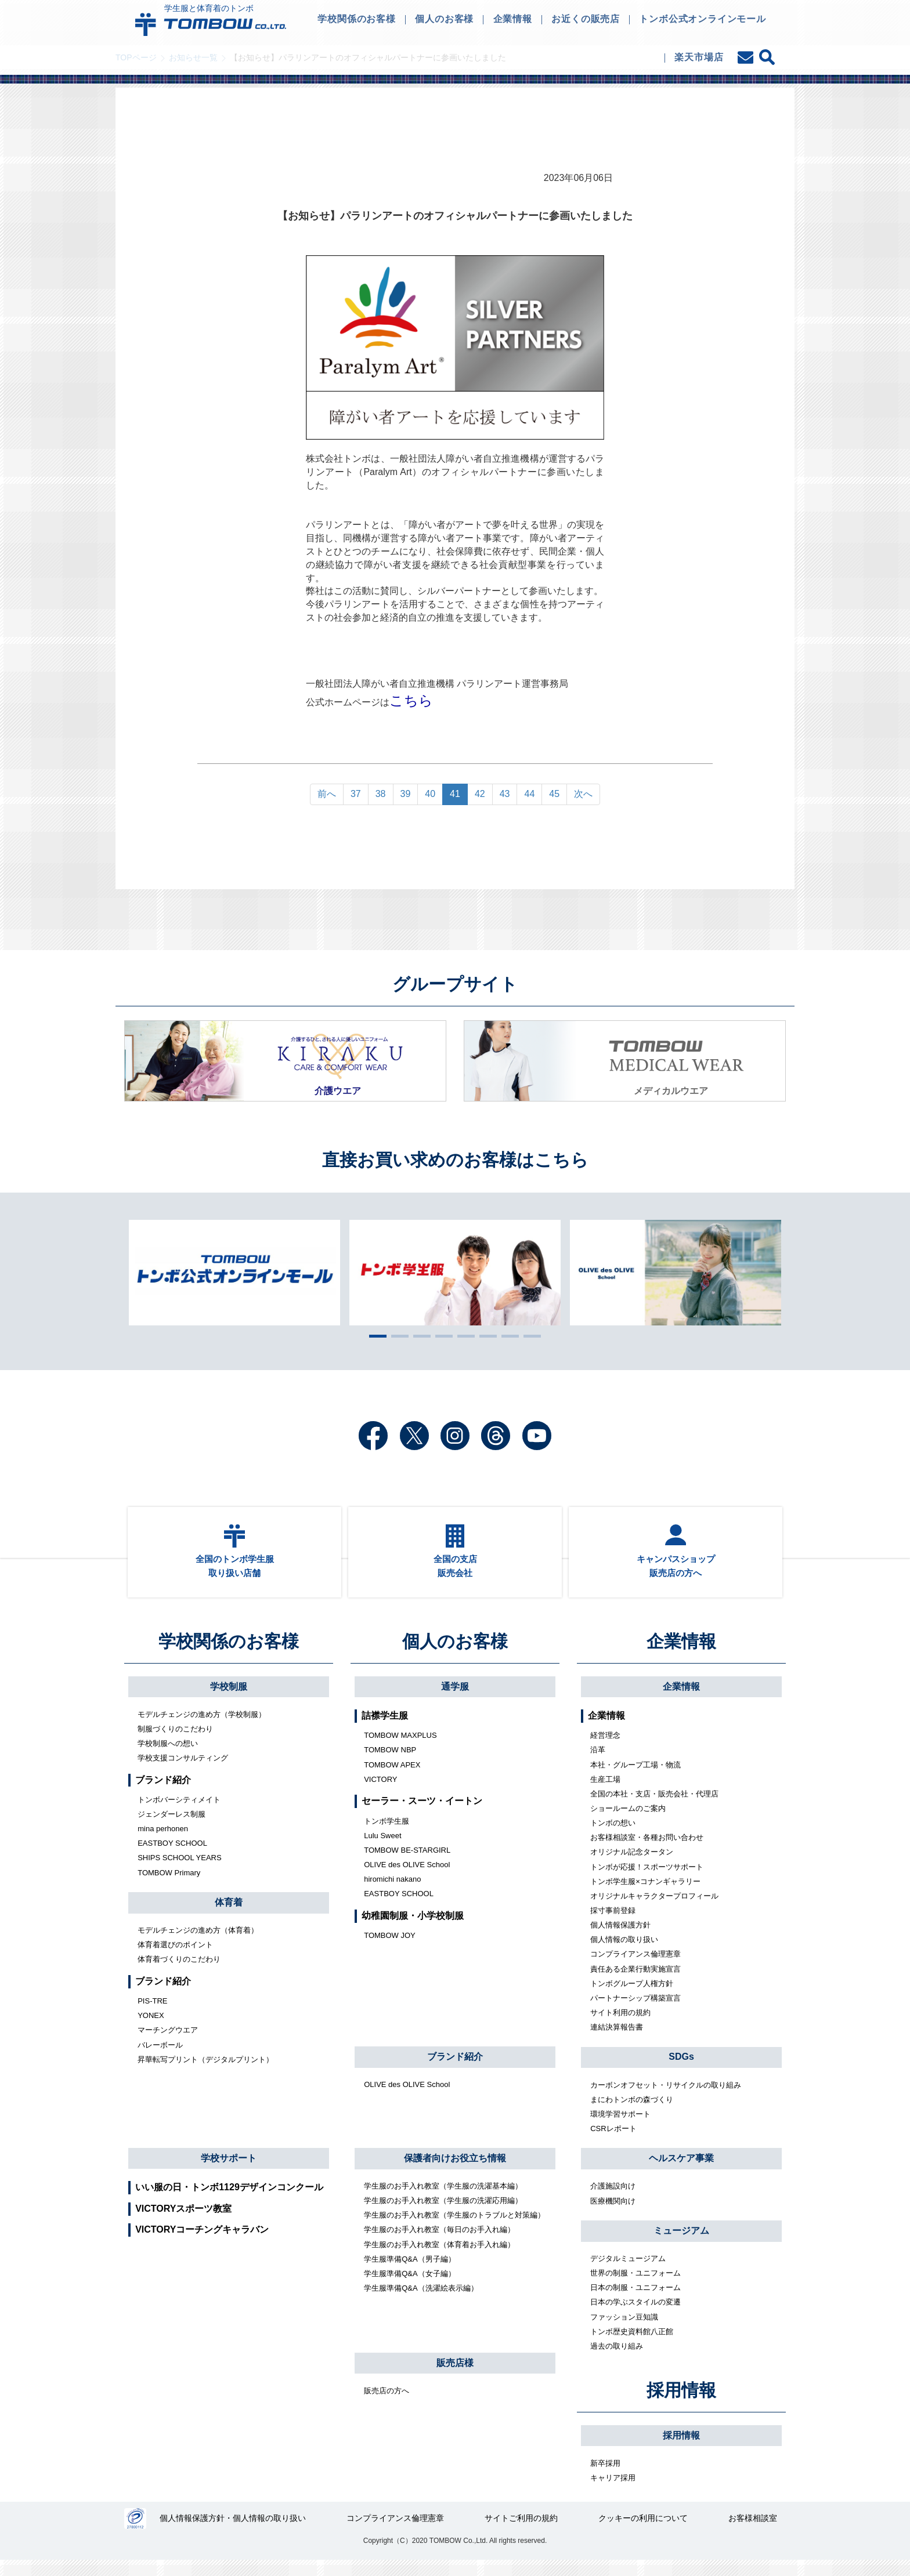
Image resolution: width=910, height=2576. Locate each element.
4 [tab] (441, 1336)
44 (529, 794)
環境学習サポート (620, 2128)
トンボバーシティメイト (179, 1813)
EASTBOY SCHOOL (172, 1857)
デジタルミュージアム (628, 2272)
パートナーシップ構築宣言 (635, 2012)
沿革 (597, 1763)
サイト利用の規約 (620, 2026)
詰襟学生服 (385, 1729)
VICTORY (380, 1793)
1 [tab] (375, 1336)
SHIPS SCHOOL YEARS (180, 1871)
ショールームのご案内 (628, 1822)
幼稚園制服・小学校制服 (413, 1929)
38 (380, 794)
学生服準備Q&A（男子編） (409, 2272)
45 (554, 794)
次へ (583, 794)
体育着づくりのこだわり (179, 1973)
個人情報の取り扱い (624, 1953)
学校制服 (228, 1700)
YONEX (151, 2029)
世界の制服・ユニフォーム (635, 2286)
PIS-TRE (152, 2014)
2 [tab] (397, 1336)
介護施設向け (612, 2199)
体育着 (229, 1916)
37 (356, 794)
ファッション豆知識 (624, 2330)
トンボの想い (612, 1836)
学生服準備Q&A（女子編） (409, 2287)
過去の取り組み (616, 2360)
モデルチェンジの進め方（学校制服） (202, 1727)
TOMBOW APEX (392, 1778)
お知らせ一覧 (193, 57)
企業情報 (681, 1655)
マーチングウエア (168, 2043)
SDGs (681, 2070)
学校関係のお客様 (228, 1655)
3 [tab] (419, 1336)
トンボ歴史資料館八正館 (631, 2344)
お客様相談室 (752, 2533)
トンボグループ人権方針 (631, 1996)
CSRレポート (613, 2142)
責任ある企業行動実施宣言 (635, 1982)
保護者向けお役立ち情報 (455, 2172)
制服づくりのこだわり (175, 1742)
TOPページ (136, 57)
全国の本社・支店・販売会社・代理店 (654, 1807)
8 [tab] (529, 1336)
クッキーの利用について (643, 2533)
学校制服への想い (168, 1757)
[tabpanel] (455, 1272)
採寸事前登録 (612, 1924)
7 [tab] (507, 1336)
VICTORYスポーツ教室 (183, 2222)
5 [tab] (463, 1336)
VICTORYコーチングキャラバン (202, 2243)
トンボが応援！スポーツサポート (646, 1880)
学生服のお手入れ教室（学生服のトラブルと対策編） (454, 2228)
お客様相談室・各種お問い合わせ (646, 1851)
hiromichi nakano (392, 1893)
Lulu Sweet (382, 1849)
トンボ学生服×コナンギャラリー (645, 1895)
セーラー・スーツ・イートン (422, 1815)
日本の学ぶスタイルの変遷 (635, 2315)
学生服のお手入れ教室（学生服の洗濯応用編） (443, 2214)
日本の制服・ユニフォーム (635, 2301)
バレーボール (160, 2058)
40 (430, 794)
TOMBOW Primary (169, 1886)
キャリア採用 (612, 2491)
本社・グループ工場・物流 (635, 1778)
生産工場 (605, 1793)
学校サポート (229, 2171)
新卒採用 (605, 2477)
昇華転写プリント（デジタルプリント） (205, 2072)
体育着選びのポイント (175, 1958)
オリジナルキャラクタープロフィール (654, 1909)
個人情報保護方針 (620, 1938)
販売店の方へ (386, 2404)
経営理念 (605, 1749)
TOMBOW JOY (390, 1949)
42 (480, 794)
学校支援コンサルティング (183, 1771)
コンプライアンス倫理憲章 (635, 1967)
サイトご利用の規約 (521, 2533)
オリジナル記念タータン (631, 1865)
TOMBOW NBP (390, 1763)
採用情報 (681, 2404)
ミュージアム (681, 2244)
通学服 (455, 1700)
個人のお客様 (455, 1655)
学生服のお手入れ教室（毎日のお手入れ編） (439, 2243)
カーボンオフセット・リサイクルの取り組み (665, 2098)
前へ (326, 794)
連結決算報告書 (616, 2041)
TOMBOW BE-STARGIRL (407, 1864)
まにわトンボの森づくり (631, 2112)
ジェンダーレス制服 (171, 1828)
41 (455, 794)
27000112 (135, 2533)
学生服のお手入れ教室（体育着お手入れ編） (439, 2257)
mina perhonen (163, 1842)
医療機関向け (612, 2214)
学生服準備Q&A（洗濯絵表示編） (421, 2302)
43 (505, 794)
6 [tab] (485, 1336)
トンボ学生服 (386, 1834)
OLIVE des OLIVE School (407, 1878)
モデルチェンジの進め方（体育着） (198, 1944)
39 (405, 794)
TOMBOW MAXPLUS (400, 1749)
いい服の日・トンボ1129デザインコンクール (229, 2201)
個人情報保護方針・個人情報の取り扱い (234, 2533)
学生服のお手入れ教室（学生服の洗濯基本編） (443, 2199)
